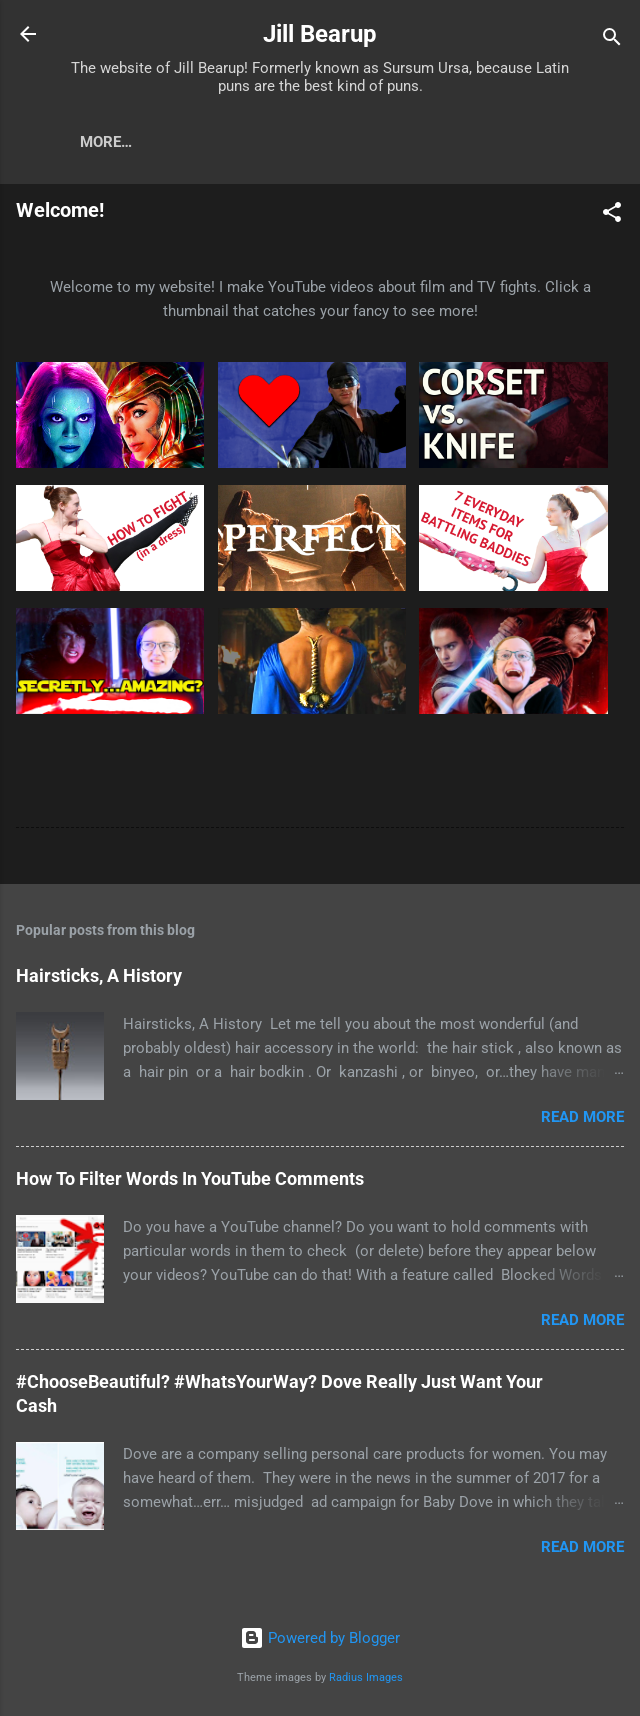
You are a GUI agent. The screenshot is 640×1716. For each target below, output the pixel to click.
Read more (582, 1121)
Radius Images (366, 1677)
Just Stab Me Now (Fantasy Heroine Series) (371, 142)
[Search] (612, 40)
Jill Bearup (320, 34)
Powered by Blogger (320, 1639)
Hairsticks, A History (99, 979)
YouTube (134, 142)
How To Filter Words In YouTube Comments (190, 1182)
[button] (612, 219)
